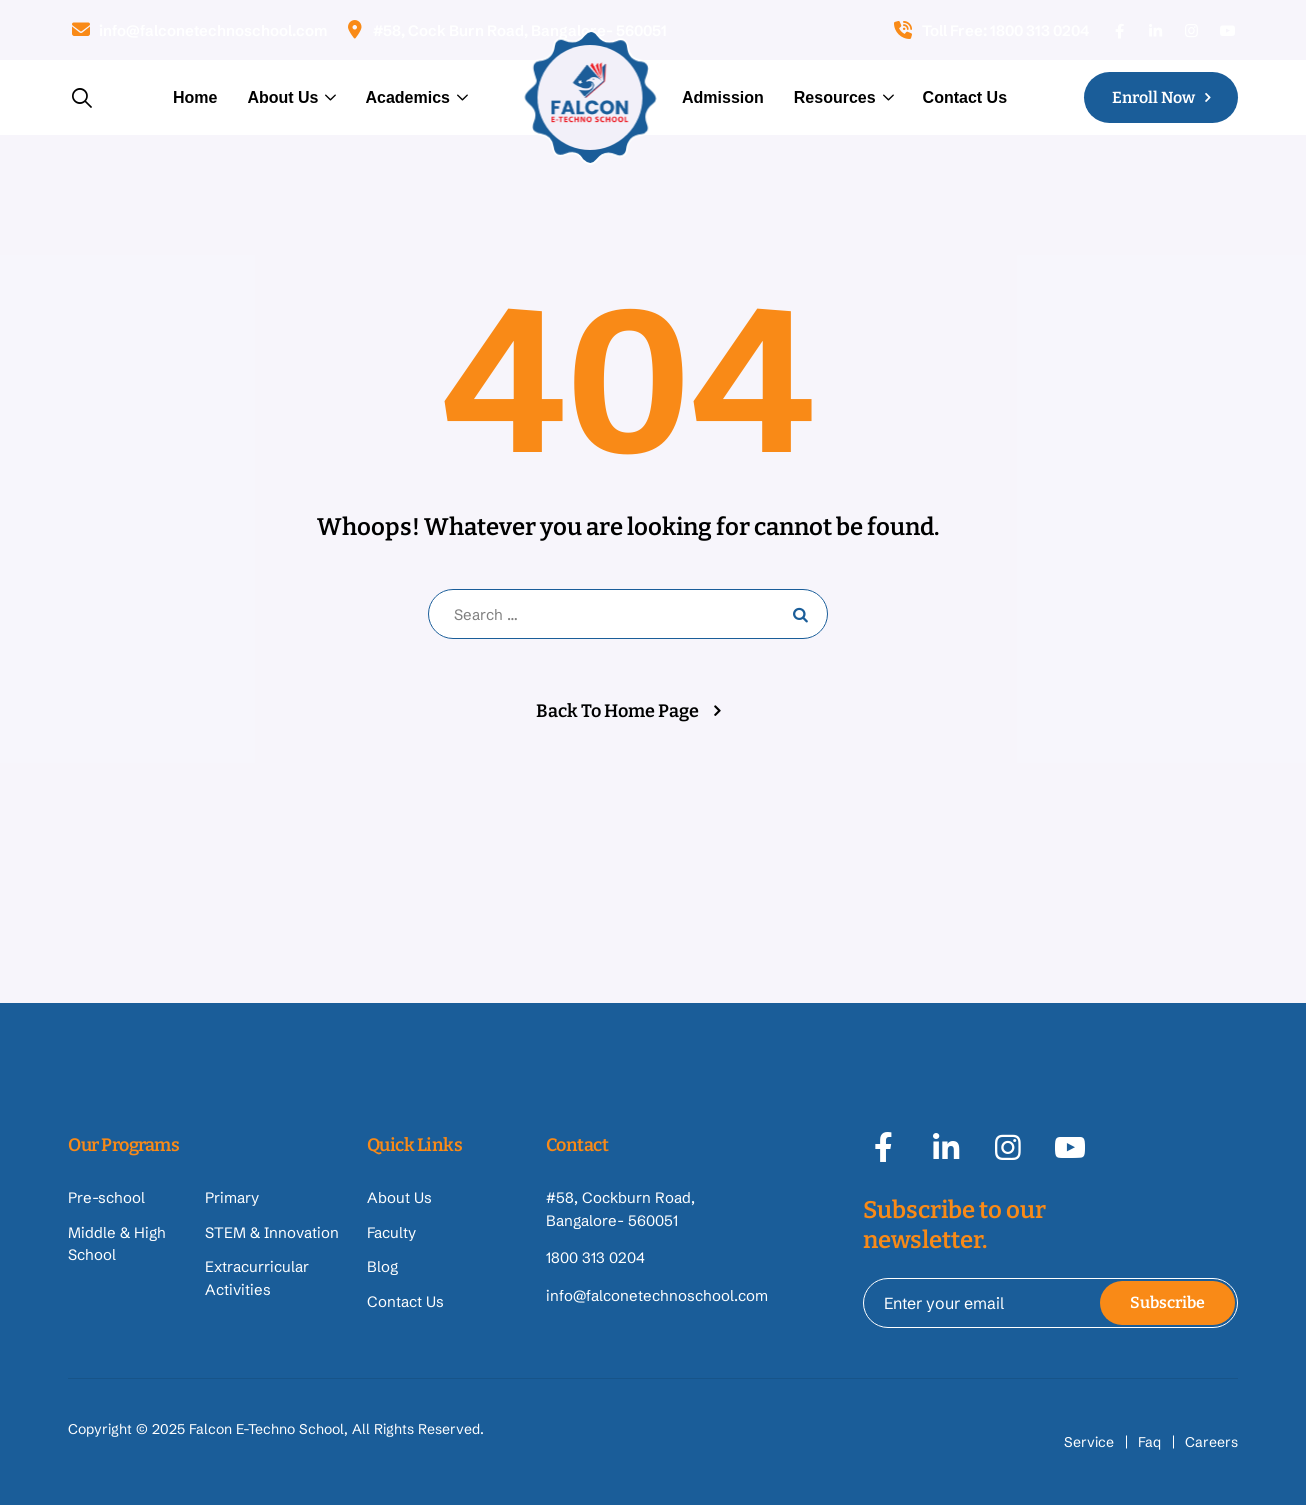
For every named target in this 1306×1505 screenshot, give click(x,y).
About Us (282, 97)
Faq (1149, 1442)
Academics (407, 97)
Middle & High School (117, 1244)
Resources (835, 97)
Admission (723, 97)
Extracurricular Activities (257, 1278)
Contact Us (965, 97)
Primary (232, 1197)
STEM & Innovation (272, 1232)
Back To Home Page (617, 711)
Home (195, 97)
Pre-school (106, 1197)
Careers (1211, 1442)
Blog (382, 1266)
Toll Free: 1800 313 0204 (990, 30)
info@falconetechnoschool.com (197, 30)
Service (1089, 1442)
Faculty (391, 1232)
